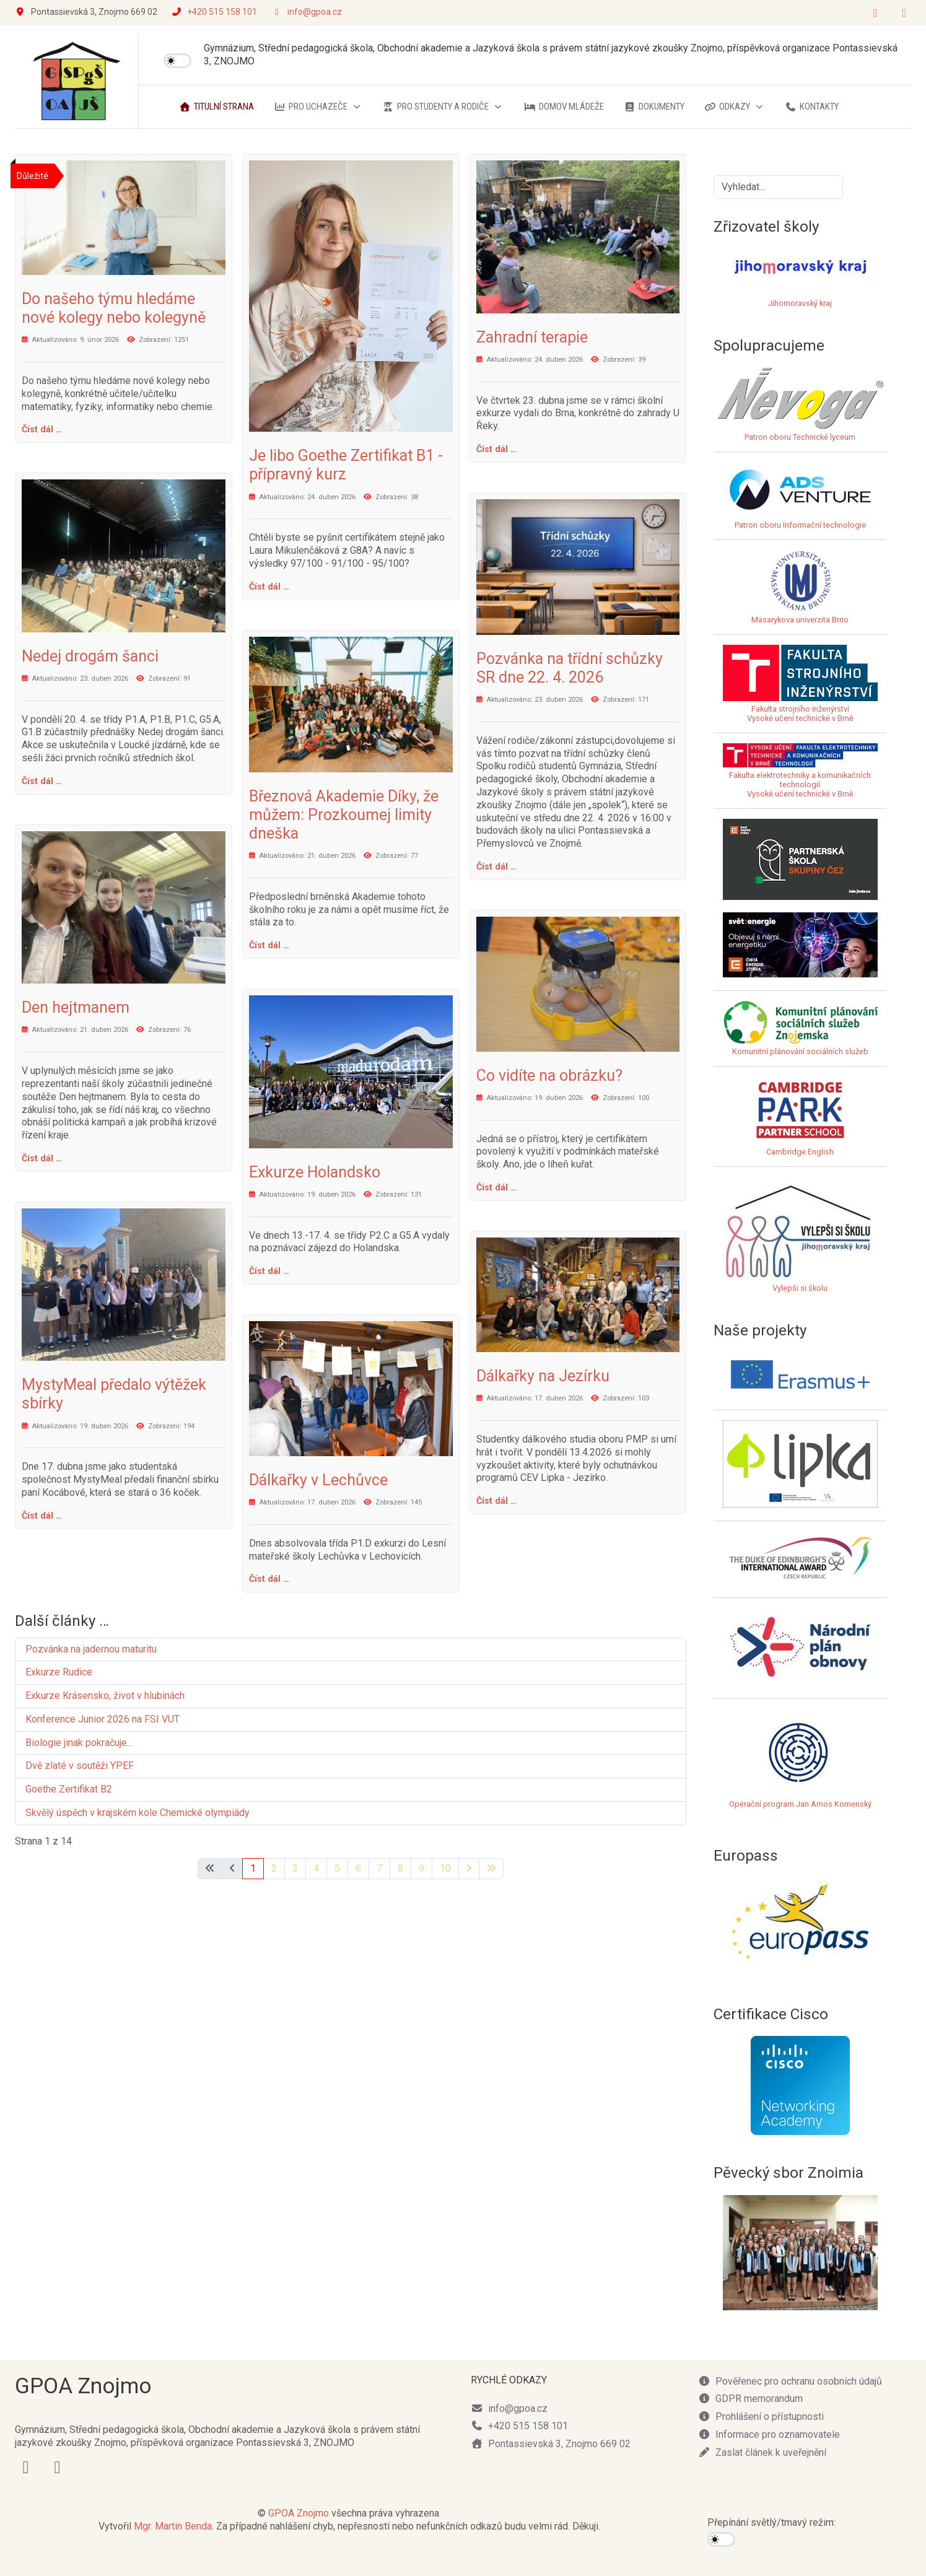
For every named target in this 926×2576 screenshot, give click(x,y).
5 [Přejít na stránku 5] (337, 1868)
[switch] (177, 60)
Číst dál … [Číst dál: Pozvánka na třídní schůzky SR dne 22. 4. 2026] (496, 866)
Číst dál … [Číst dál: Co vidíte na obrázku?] (496, 1187)
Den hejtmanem (75, 1007)
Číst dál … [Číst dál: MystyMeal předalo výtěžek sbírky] (42, 1516)
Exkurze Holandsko (314, 1172)
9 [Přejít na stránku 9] (421, 1868)
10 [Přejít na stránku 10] (445, 1868)
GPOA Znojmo (298, 2513)
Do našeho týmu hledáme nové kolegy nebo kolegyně (114, 308)
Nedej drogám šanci (90, 656)
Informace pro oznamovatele (769, 2434)
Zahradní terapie (532, 337)
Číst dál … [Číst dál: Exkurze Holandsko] (269, 1271)
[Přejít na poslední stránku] (491, 1869)
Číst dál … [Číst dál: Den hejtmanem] (42, 1158)
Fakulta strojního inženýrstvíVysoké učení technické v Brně (800, 713)
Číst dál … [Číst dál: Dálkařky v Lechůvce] (269, 1579)
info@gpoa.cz (314, 12)
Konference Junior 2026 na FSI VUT (102, 1719)
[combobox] (778, 187)
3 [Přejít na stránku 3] (295, 1868)
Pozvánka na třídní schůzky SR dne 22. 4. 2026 (569, 668)
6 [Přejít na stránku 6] (358, 1868)
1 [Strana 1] (253, 1868)
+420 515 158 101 (222, 12)
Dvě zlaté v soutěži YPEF (79, 1765)
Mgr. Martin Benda (173, 2526)
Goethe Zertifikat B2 (68, 1789)
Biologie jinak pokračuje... (79, 1743)
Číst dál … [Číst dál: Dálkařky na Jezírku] (496, 1501)
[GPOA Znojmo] (76, 81)
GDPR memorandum (750, 2398)
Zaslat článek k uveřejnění (762, 2452)
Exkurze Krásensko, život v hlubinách (105, 1695)
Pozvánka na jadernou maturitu (91, 1649)
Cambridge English (800, 1116)
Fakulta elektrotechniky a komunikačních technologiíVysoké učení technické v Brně (800, 775)
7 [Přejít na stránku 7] (379, 1868)
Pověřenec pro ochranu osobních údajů (790, 2381)
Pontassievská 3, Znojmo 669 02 (551, 2444)
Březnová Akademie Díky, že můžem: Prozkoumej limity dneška (344, 814)
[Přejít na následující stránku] (468, 1869)
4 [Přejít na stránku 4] (316, 1868)
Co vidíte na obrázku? (549, 1076)
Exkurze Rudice (58, 1672)
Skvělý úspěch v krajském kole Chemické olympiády (137, 1812)
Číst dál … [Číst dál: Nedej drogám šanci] (42, 781)
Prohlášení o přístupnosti (761, 2416)
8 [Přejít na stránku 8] (400, 1868)
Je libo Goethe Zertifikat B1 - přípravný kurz (346, 465)
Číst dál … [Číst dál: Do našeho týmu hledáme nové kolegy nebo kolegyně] (42, 429)
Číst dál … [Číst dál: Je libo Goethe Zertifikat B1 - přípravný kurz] (269, 587)
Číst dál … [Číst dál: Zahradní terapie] (496, 449)
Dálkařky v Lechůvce (318, 1480)
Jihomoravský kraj (800, 303)
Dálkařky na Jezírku (542, 1376)
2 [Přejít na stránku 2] (274, 1868)
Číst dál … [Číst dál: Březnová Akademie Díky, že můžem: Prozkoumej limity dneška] (269, 945)
